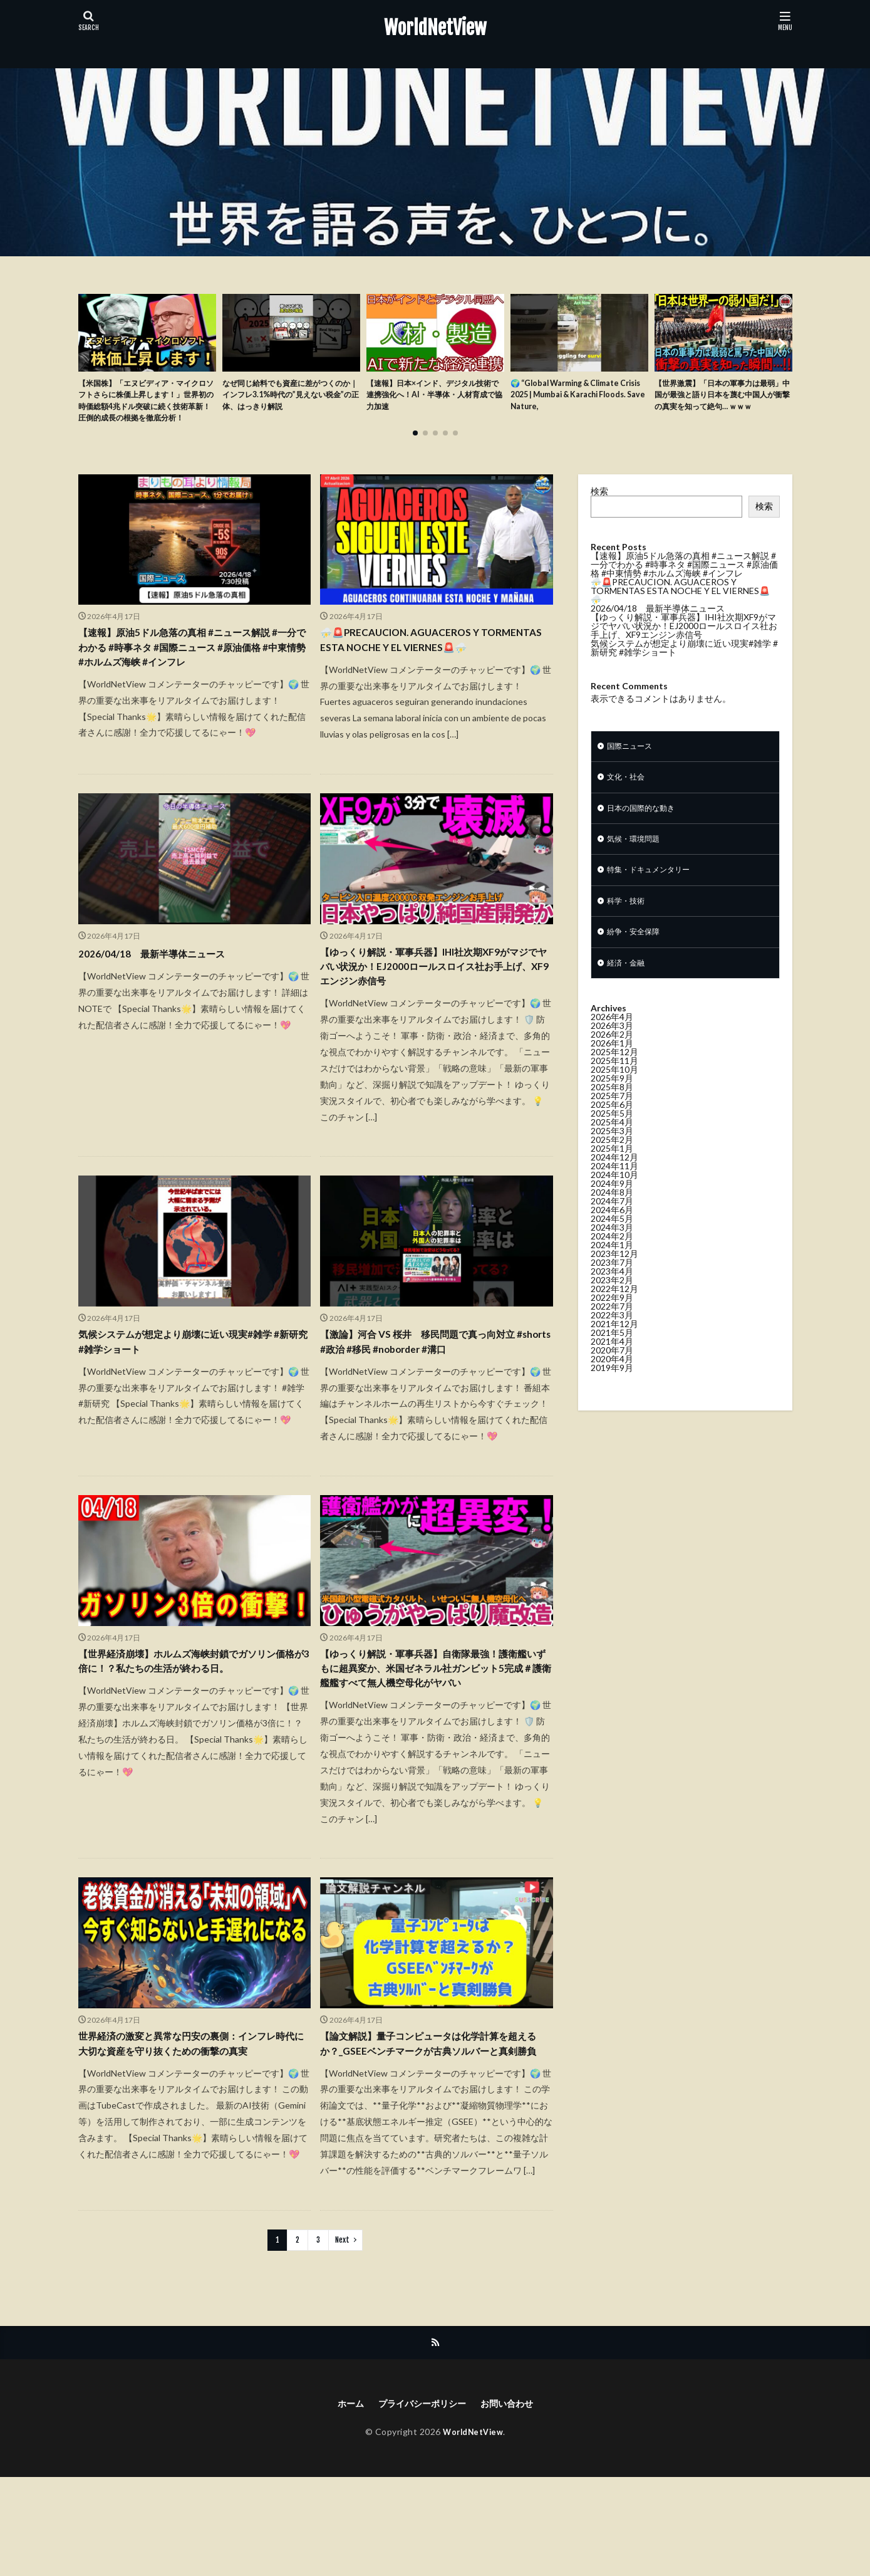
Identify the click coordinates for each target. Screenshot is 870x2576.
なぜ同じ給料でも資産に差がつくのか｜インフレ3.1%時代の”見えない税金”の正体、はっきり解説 (291, 397)
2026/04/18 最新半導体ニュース (164, 994)
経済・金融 (629, 994)
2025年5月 (612, 1145)
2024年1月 (612, 1277)
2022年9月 (612, 1330)
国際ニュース (633, 766)
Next (342, 2336)
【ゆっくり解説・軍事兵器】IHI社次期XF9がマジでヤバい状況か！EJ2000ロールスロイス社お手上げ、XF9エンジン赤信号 (434, 1011)
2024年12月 (614, 1189)
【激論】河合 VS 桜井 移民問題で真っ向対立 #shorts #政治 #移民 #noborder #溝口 (436, 1391)
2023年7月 (612, 1295)
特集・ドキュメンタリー (655, 897)
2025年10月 (614, 1102)
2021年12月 (614, 1356)
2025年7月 (612, 1128)
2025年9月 (612, 1110)
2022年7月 (612, 1338)
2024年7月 (612, 1233)
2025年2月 (612, 1172)
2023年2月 (612, 1312)
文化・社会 (629, 799)
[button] (90, 353)
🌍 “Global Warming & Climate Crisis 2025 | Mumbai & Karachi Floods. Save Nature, (574, 397)
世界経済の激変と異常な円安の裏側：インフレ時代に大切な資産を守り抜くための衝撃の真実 (191, 2130)
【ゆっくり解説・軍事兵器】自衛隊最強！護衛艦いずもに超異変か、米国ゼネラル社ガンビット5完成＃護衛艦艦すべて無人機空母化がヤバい (436, 1732)
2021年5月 (612, 1365)
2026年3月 (612, 1058)
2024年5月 (612, 1251)
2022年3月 (612, 1347)
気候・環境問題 (637, 864)
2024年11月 (614, 1198)
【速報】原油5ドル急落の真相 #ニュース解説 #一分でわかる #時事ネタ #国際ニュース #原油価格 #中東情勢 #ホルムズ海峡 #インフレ (192, 670)
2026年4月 (612, 1049)
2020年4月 (612, 1391)
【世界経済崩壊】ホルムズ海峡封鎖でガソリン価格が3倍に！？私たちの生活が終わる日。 (194, 1715)
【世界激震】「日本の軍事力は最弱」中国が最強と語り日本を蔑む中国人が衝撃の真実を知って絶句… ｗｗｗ (720, 404)
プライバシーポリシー (420, 2502)
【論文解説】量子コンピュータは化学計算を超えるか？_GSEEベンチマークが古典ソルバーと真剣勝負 (433, 2130)
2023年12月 (614, 1286)
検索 (599, 510)
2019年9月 (612, 1400)
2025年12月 (614, 1084)
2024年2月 (612, 1268)
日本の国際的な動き (646, 832)
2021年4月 (612, 1374)
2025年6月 (612, 1137)
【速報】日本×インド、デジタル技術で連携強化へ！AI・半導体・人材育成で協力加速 (434, 397)
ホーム (341, 2502)
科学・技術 (629, 929)
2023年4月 (612, 1303)
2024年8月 (612, 1224)
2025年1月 (612, 1181)
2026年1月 (612, 1075)
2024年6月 (612, 1242)
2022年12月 (614, 1321)
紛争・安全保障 (637, 962)
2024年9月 (612, 1216)
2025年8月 (612, 1119)
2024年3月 (612, 1259)
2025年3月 (612, 1163)
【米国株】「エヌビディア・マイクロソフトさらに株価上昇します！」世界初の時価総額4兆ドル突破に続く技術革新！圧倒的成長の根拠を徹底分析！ (146, 410)
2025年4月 (612, 1154)
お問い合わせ (515, 2502)
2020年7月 (612, 1382)
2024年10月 (614, 1207)
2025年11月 (614, 1093)
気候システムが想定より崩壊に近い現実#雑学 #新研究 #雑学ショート (194, 1391)
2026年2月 (612, 1066)
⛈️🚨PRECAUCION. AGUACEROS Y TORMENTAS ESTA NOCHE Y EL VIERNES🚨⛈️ (432, 670)
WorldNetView (435, 28)
